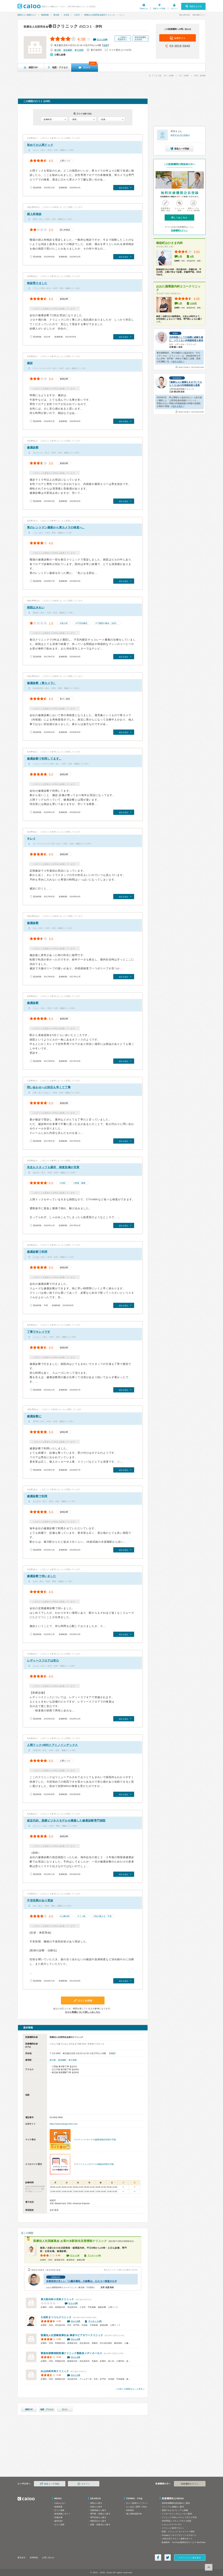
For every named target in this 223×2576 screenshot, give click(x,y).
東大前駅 (79, 50)
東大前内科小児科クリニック (57, 2299)
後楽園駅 (67, 50)
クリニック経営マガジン (173, 2528)
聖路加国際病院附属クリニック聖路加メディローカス (71, 2353)
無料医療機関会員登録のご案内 (176, 2503)
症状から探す (96, 2507)
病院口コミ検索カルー (27, 15)
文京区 (66, 15)
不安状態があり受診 (40, 1900)
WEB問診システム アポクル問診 (176, 2521)
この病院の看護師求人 (122, 38)
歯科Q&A (58, 2521)
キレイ (31, 838)
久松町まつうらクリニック (56, 2317)
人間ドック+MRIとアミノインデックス (52, 1745)
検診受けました (37, 283)
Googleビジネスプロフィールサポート (179, 2535)
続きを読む (177, 361)
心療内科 (65, 1916)
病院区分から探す (98, 2521)
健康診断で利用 (37, 1251)
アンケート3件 (95, 2321)
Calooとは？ (60, 2503)
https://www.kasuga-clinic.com (64, 2124)
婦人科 (64, 623)
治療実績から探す (98, 2510)
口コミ (65, 2409)
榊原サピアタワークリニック (72, 2335)
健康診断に (34, 1416)
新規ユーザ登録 (159, 8)
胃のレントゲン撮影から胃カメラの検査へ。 (56, 527)
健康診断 (33, 447)
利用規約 (130, 2510)
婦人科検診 (34, 214)
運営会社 (21, 2557)
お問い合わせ (48, 2557)
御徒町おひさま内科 (169, 243)
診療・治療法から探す (100, 2524)
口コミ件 (102, 39)
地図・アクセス (47, 2409)
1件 (180, 256)
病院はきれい (35, 607)
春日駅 (57, 50)
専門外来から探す (98, 2517)
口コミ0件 (73, 2303)
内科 (63, 1183)
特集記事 (58, 2517)
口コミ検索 (59, 2510)
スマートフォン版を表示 (190, 2558)
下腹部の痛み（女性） (107, 623)
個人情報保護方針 (134, 2514)
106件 (193, 303)
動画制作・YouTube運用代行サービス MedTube (184, 2542)
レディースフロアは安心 (43, 1660)
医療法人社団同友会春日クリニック (99, 15)
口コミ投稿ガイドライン (137, 2503)
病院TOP (29, 2409)
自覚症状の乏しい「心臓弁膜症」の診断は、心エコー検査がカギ (81, 2281)
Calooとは (144, 8)
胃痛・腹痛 (80, 1183)
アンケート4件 (94, 2255)
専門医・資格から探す (100, 2514)
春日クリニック (51, 26)
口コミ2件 (75, 2357)
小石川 (77, 15)
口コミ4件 (75, 2339)
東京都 (56, 15)
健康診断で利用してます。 (44, 758)
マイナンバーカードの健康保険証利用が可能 (95, 2139)
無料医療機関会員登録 (140, 38)
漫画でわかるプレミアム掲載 (175, 2510)
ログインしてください (180, 135)
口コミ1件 (75, 2255)
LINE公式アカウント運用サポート (177, 2539)
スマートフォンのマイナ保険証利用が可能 (94, 2164)
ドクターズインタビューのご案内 (177, 2514)
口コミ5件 (75, 2321)
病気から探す (96, 2503)
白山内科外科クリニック (55, 2371)
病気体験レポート (62, 2514)
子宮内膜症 (82, 623)
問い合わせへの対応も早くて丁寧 (49, 1087)
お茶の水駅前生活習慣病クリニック (70, 2240)
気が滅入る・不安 (103, 1916)
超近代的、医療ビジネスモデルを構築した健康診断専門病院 (66, 1820)
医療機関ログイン (179, 230)
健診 (30, 363)
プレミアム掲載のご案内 (173, 2507)
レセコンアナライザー (172, 2524)
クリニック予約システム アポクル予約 (179, 2517)
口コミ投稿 (59, 2524)
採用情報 (34, 2557)
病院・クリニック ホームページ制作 (178, 2531)
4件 (192, 256)
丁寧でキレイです (38, 1331)
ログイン (174, 8)
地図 (105, 45)
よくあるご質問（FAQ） (137, 2507)
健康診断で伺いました (41, 1576)
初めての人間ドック (40, 144)
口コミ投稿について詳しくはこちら (82, 2012)
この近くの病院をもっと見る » (130, 2389)
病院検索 (45, 15)
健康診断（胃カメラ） (41, 683)
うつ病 (82, 1916)
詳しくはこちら (179, 217)
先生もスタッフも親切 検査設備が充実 (53, 1167)
